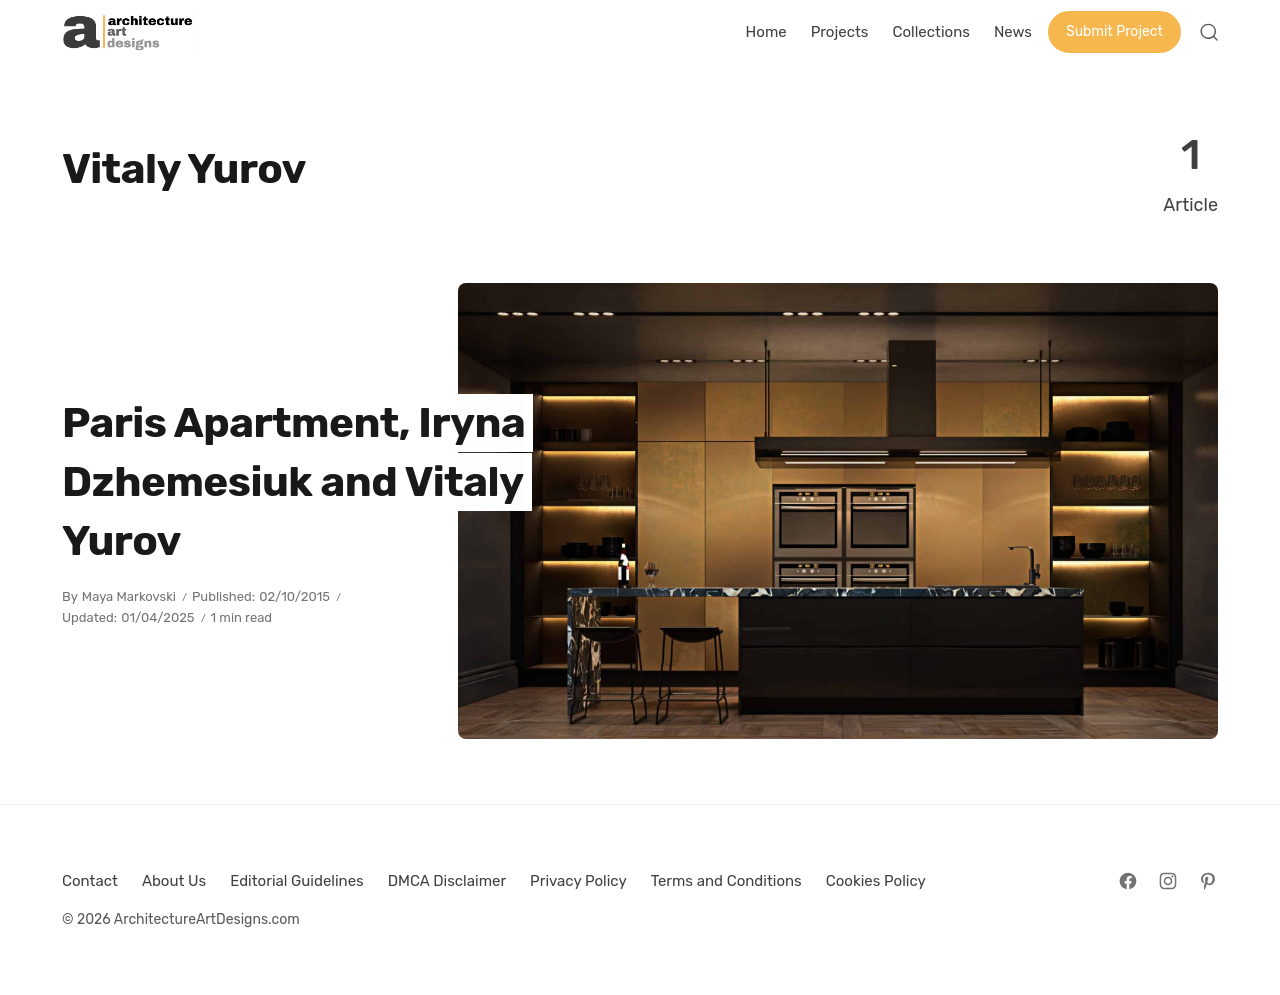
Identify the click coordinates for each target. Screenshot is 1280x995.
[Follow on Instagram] (1168, 881)
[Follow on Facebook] (1128, 881)
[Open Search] (1209, 32)
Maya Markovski (129, 596)
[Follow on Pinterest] (1208, 881)
